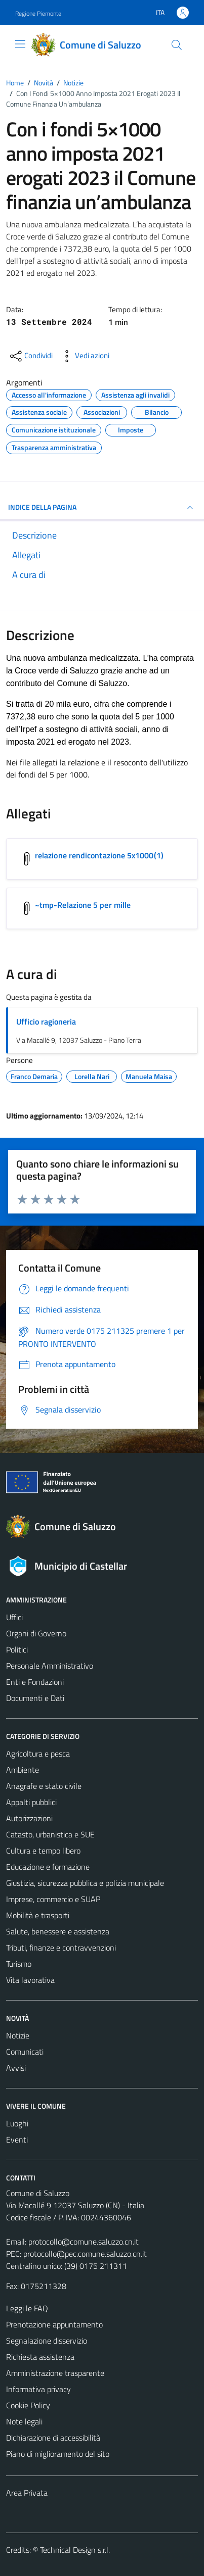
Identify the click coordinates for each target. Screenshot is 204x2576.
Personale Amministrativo (49, 1666)
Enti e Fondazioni (35, 1682)
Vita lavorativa (30, 1980)
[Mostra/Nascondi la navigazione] (20, 44)
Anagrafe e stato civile (43, 1786)
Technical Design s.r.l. (75, 2550)
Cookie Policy (28, 2405)
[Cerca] (177, 45)
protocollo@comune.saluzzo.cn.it (83, 2241)
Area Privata (27, 2493)
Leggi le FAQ (27, 2308)
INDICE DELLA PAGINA (102, 508)
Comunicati (25, 2052)
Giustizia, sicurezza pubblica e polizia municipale (85, 1883)
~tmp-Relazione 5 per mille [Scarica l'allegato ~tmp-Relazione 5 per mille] (83, 905)
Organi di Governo (36, 1633)
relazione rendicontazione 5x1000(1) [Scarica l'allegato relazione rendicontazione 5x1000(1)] (99, 855)
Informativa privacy (38, 2389)
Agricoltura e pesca (38, 1753)
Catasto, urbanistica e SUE (50, 1834)
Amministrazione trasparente (55, 2373)
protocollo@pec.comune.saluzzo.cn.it (85, 2254)
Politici (17, 1649)
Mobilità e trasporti (37, 1915)
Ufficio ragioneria (46, 1021)
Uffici (14, 1617)
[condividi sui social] (30, 356)
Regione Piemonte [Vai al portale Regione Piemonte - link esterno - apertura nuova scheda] (38, 13)
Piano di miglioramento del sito (57, 2454)
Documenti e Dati (35, 1698)
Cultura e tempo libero (43, 1850)
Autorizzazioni (29, 1818)
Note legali (24, 2421)
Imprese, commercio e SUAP (53, 1899)
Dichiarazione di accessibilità (53, 2438)
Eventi (17, 2139)
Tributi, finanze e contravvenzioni (61, 1947)
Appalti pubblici (31, 1802)
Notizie (17, 2035)
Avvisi (16, 2068)
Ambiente (22, 1770)
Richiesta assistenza (40, 2357)
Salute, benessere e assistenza (57, 1931)
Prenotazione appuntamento (54, 2324)
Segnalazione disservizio (46, 2341)
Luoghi (17, 2123)
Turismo (18, 1964)
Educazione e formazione (48, 1867)
